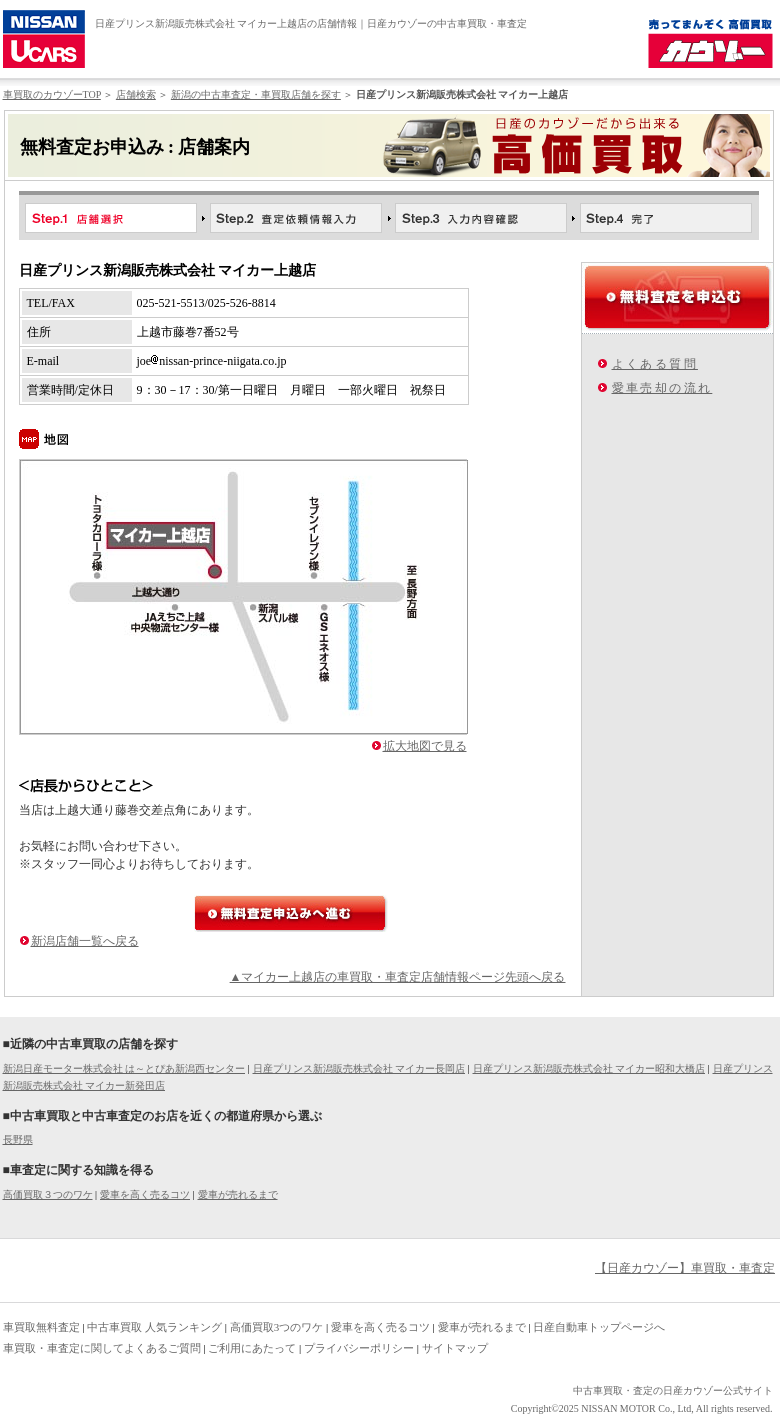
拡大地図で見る (425, 746)
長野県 (18, 1139)
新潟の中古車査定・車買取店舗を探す (256, 94)
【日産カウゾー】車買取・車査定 (685, 1268)
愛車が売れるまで (238, 1194)
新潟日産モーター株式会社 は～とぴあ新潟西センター (124, 1068)
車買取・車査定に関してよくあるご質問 (102, 1348)
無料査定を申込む (677, 297)
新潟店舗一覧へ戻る (85, 941)
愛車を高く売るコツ (145, 1194)
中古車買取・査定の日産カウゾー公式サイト (673, 1390)
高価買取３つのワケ (48, 1194)
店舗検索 (136, 94)
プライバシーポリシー (359, 1348)
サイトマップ (455, 1348)
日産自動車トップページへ (599, 1327)
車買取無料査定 (41, 1327)
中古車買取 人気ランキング (154, 1327)
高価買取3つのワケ (277, 1327)
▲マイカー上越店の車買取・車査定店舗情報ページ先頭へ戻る (398, 977)
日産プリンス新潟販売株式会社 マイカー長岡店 (359, 1068)
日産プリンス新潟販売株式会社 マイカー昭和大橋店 (589, 1068)
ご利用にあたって (252, 1348)
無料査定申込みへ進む (291, 913)
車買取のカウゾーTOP (52, 94)
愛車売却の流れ (662, 388)
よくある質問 (655, 364)
